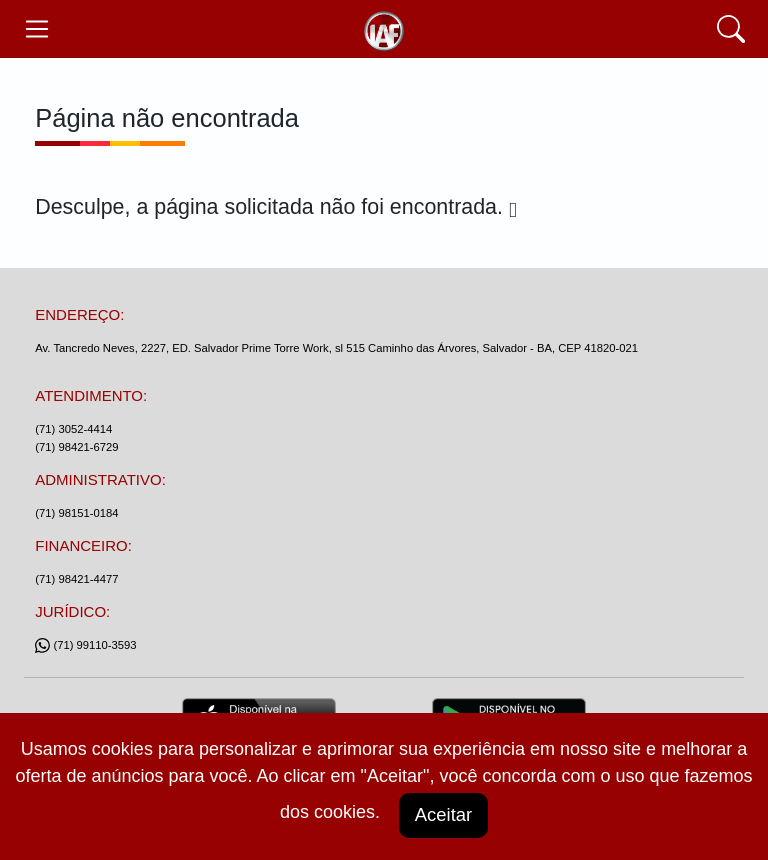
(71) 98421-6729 (76, 447)
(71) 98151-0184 (76, 513)
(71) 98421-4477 (76, 579)
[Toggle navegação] (36, 29)
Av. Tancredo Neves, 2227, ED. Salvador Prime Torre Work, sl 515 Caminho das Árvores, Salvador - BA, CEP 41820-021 (336, 348)
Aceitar (443, 814)
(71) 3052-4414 (73, 429)
